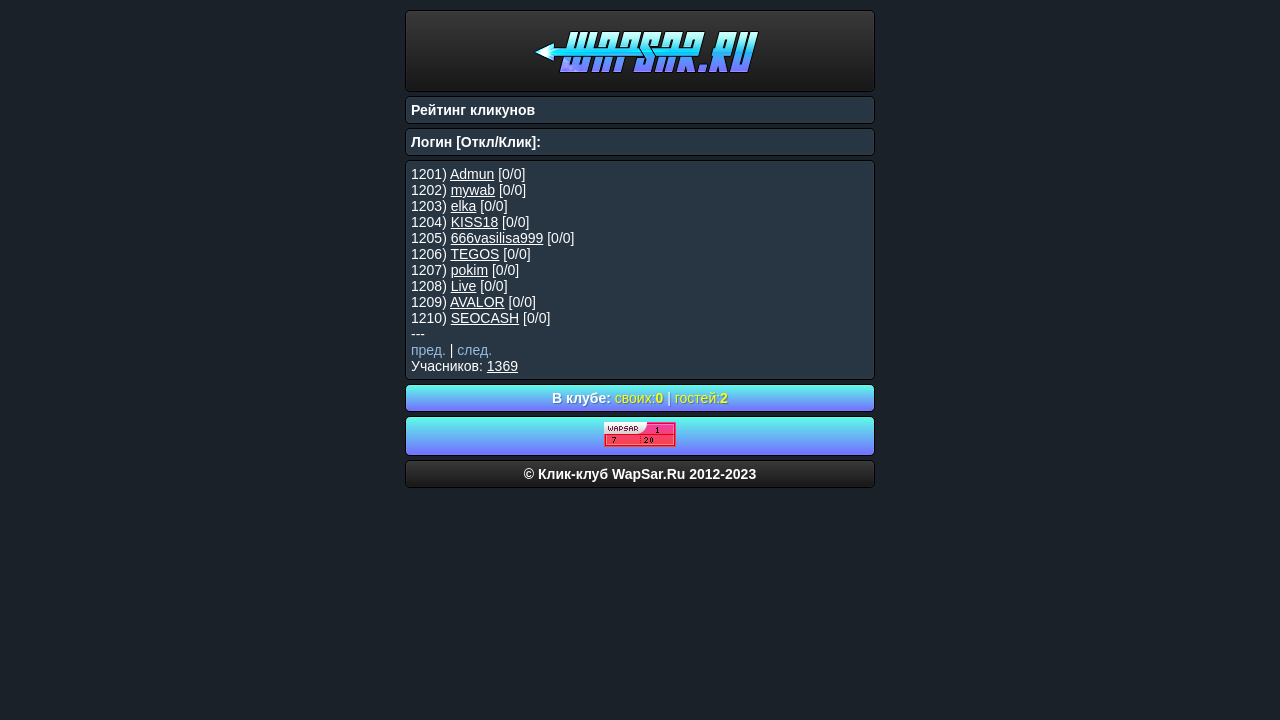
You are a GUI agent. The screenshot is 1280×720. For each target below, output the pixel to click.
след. (474, 350)
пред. (428, 350)
